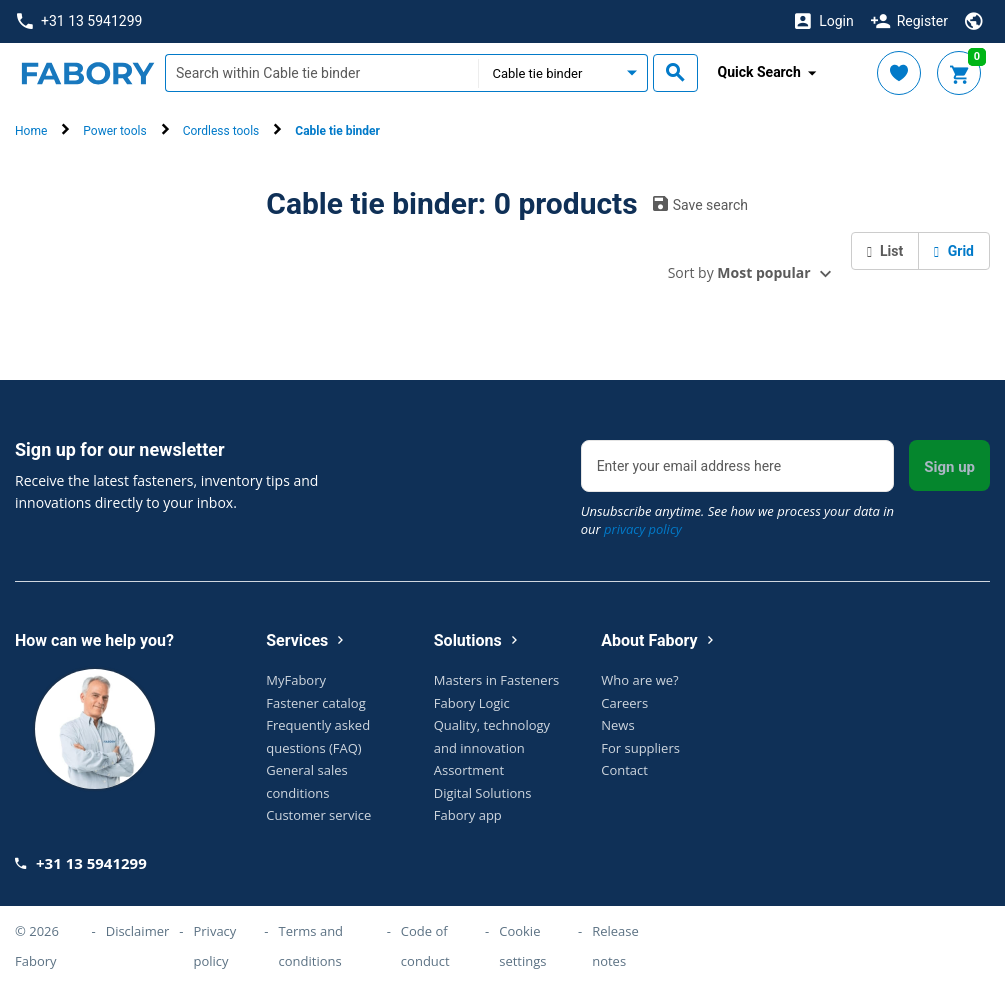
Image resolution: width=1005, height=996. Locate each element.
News (617, 725)
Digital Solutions (483, 793)
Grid (954, 251)
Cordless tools (221, 131)
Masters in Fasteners (496, 680)
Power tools (114, 131)
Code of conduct (425, 946)
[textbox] (321, 73)
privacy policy (643, 529)
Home (31, 131)
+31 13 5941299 (79, 21)
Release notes (615, 946)
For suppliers (640, 748)
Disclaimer (138, 931)
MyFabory (296, 680)
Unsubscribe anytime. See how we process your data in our (737, 520)
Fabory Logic (472, 703)
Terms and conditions (311, 946)
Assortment (469, 770)
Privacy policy (214, 946)
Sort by (739, 272)
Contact (624, 770)
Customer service (318, 815)
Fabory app (468, 815)
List (885, 251)
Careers (624, 703)
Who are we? (639, 680)
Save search (700, 204)
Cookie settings (522, 946)
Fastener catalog (316, 703)
